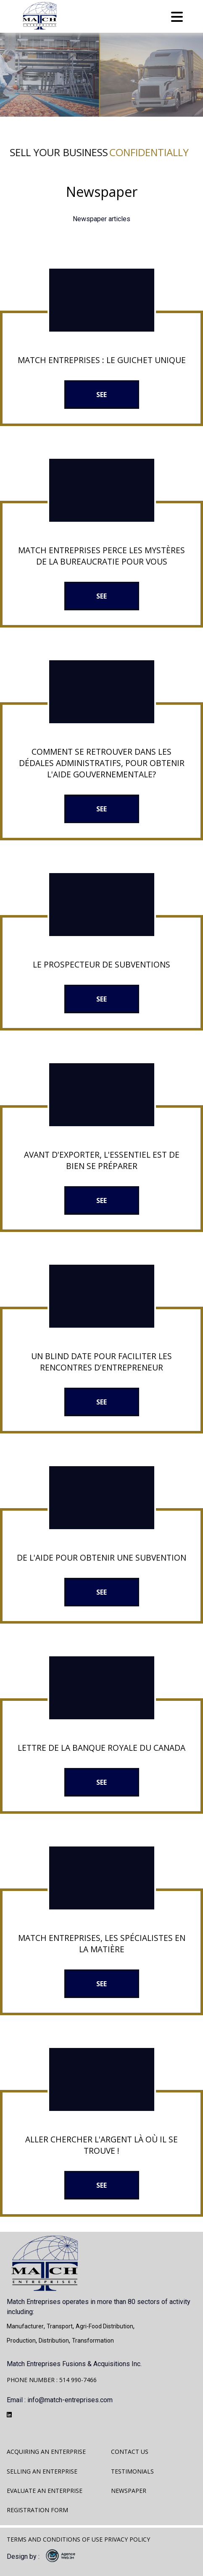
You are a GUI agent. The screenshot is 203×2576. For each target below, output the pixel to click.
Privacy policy (127, 2539)
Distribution (54, 2340)
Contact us (129, 2452)
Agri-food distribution (104, 2326)
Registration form (37, 2510)
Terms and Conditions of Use (55, 2539)
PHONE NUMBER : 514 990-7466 (52, 2380)
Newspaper (128, 2491)
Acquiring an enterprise (46, 2452)
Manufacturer (25, 2326)
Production (21, 2340)
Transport (60, 2326)
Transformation (93, 2340)
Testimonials (132, 2471)
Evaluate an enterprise (44, 2491)
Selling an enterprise (42, 2471)
